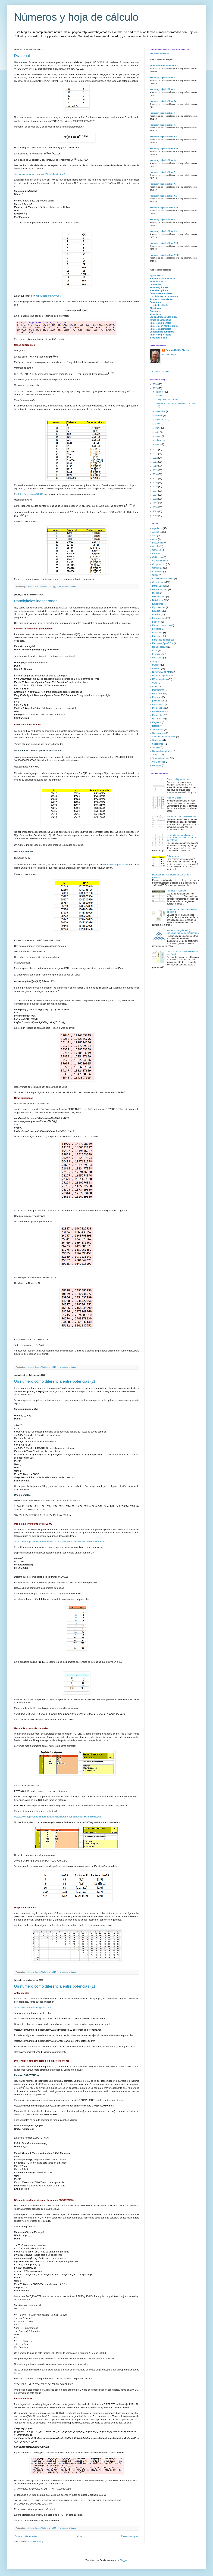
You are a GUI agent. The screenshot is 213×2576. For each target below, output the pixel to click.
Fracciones (157, 632)
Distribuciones (158, 596)
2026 (155, 384)
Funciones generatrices (163, 640)
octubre (159, 415)
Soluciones (157, 740)
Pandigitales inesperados (35, 601)
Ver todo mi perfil (170, 354)
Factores (156, 622)
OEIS (154, 683)
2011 (155, 503)
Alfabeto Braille (174, 798)
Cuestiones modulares (161, 293)
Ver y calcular (158, 762)
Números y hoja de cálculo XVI (164, 243)
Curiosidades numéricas (162, 332)
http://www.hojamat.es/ (159, 53)
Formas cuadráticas (161, 625)
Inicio (79, 2536)
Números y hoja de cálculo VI (163, 125)
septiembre (161, 419)
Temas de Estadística (160, 320)
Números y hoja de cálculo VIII (164, 148)
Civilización (157, 557)
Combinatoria (156, 284)
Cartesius (156, 550)
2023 (155, 453)
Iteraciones (157, 657)
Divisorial (22, 55)
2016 (155, 482)
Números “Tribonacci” (177, 891)
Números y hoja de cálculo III (163, 89)
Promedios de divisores (161, 299)
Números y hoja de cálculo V (163, 113)
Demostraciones (160, 589)
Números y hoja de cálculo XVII (164, 255)
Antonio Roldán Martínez (178, 350)
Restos (155, 726)
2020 (155, 466)
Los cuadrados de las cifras (163, 317)
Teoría (155, 754)
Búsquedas (157, 543)
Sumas (155, 747)
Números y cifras (158, 281)
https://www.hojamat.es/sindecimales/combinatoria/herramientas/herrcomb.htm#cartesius (60, 1541)
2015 (155, 486)
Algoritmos (155, 308)
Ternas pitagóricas (160, 758)
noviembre (160, 411)
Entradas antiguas (129, 2536)
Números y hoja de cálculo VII (163, 136)
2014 (155, 491)
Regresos (156, 722)
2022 (155, 458)
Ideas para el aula (158, 338)
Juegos (155, 661)
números (156, 668)
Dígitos (155, 593)
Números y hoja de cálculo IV (163, 101)
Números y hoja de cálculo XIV (164, 219)
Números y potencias (160, 335)
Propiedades (158, 711)
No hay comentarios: (68, 587)
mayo (158, 428)
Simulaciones (158, 733)
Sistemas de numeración (164, 736)
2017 (155, 478)
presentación (158, 701)
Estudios (156, 614)
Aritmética (157, 532)
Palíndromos (158, 690)
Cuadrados (157, 571)
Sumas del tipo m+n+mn (178, 779)
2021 (155, 462)
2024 (155, 449)
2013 (155, 495)
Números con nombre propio (164, 326)
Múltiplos (156, 665)
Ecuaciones (157, 604)
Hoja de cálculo (159, 647)
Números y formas (159, 287)
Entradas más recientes (26, 2536)
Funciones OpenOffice (162, 643)
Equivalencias (158, 607)
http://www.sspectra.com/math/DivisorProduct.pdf (39, 174)
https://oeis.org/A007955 (48, 295)
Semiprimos (157, 729)
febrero (159, 440)
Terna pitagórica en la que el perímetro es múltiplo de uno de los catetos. (181, 837)
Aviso (154, 539)
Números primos (160, 679)
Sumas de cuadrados (162, 751)
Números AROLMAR (162, 672)
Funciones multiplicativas (163, 278)
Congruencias (158, 564)
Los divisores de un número (164, 296)
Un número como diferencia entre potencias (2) (54, 1381)
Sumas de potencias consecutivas (183, 816)
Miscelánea (155, 314)
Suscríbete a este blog (160, 371)
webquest (156, 765)
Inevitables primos (159, 290)
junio (158, 423)
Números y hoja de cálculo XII (163, 196)
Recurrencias (158, 718)
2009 (155, 511)
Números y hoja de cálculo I (164, 65)
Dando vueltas (159, 586)
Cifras (155, 553)
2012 (155, 499)
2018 (155, 474)
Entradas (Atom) (35, 2541)
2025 (155, 388)
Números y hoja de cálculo (76, 17)
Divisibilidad (157, 600)
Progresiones (158, 708)
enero (158, 444)
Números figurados (161, 675)
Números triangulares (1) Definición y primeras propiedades (183, 931)
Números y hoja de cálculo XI (163, 184)
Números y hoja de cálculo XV (163, 231)
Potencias (157, 697)
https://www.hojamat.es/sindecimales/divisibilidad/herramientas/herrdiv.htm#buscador (58, 1816)
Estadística (157, 611)
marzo (158, 436)
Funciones (157, 636)
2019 (155, 470)
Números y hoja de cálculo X (163, 172)
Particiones (157, 693)
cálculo (155, 546)
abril (157, 432)
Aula (154, 535)
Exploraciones (158, 618)
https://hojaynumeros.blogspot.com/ (32, 2007)
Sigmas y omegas (157, 275)
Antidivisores (173, 856)
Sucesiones (155, 311)
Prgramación (158, 704)
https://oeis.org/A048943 (30, 494)
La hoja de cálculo (159, 305)
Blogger (123, 2560)
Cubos (155, 575)
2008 (155, 515)
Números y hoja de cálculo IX (163, 160)
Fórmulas (156, 629)
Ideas (154, 650)
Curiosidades (158, 582)
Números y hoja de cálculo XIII (164, 207)
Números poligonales (160, 323)
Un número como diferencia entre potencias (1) (54, 1986)
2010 (155, 507)
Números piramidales (160, 329)
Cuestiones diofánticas (163, 578)
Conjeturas (155, 302)
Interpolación (158, 654)
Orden (155, 686)
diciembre (160, 392)
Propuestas (157, 715)
